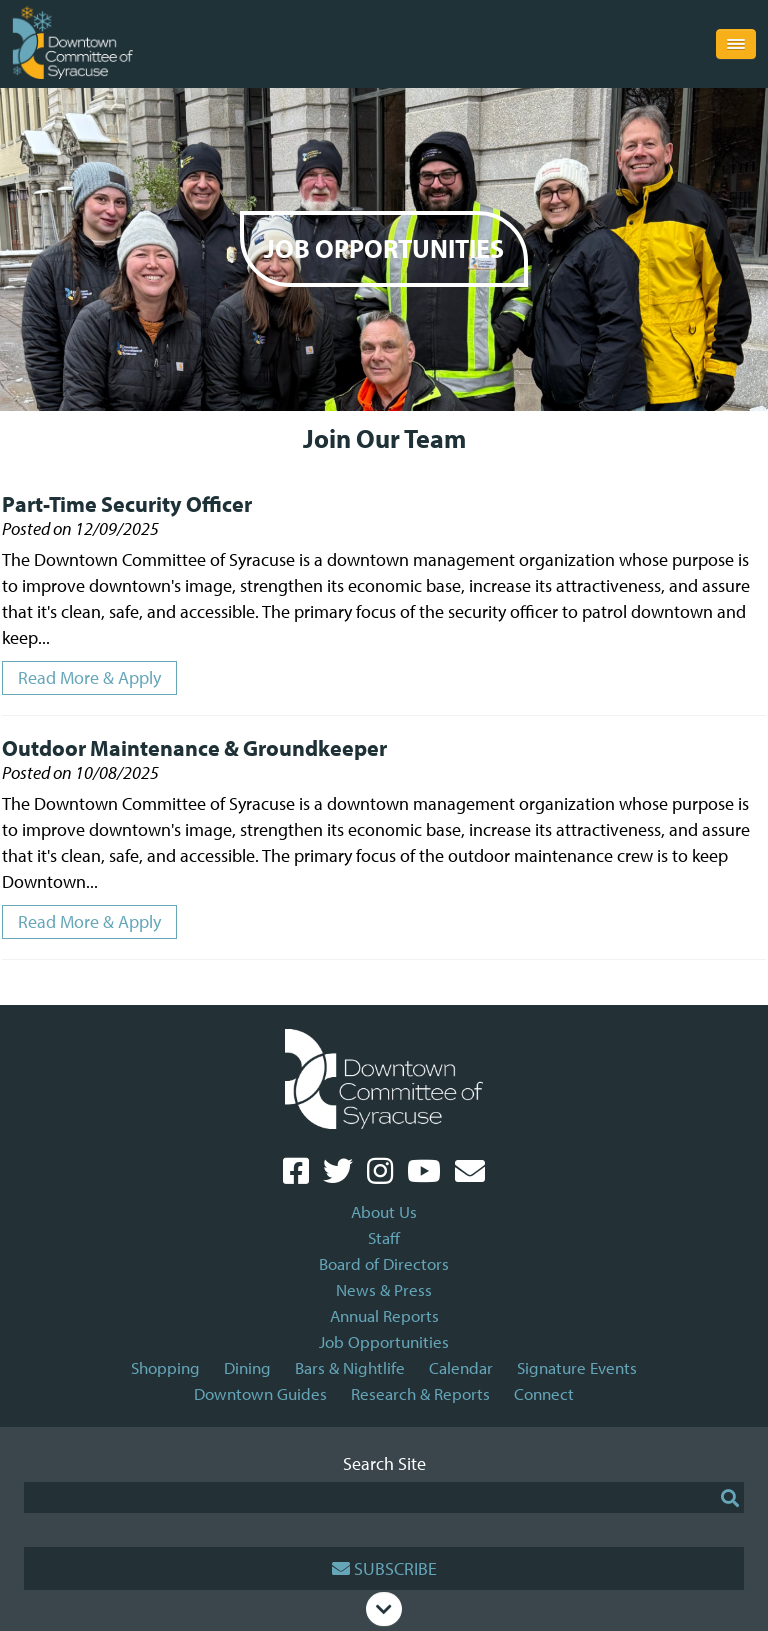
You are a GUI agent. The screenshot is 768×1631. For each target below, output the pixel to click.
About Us (384, 1211)
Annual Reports (384, 1315)
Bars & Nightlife (350, 1367)
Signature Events (577, 1367)
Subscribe (384, 1568)
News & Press (384, 1289)
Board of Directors (384, 1263)
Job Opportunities (384, 1341)
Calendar (461, 1367)
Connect (544, 1393)
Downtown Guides (260, 1393)
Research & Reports (420, 1393)
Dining (247, 1367)
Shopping (165, 1367)
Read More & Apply (89, 677)
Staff (384, 1237)
